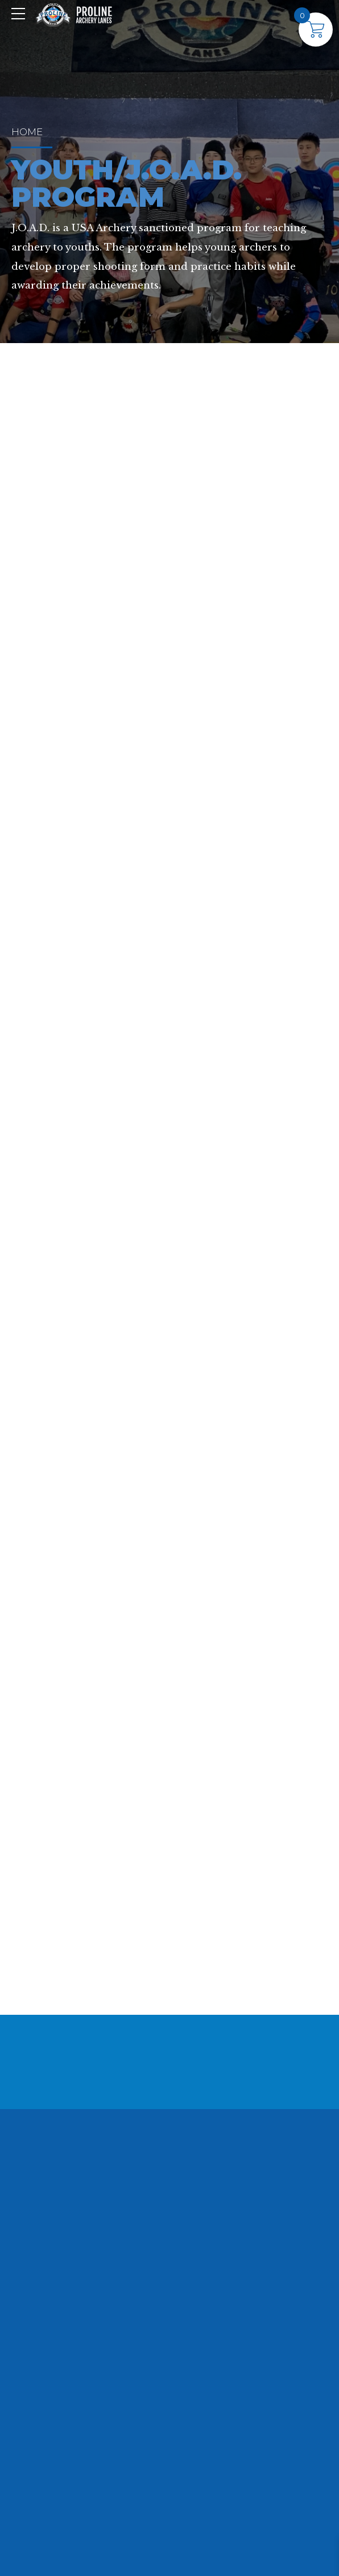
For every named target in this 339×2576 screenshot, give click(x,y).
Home (27, 131)
